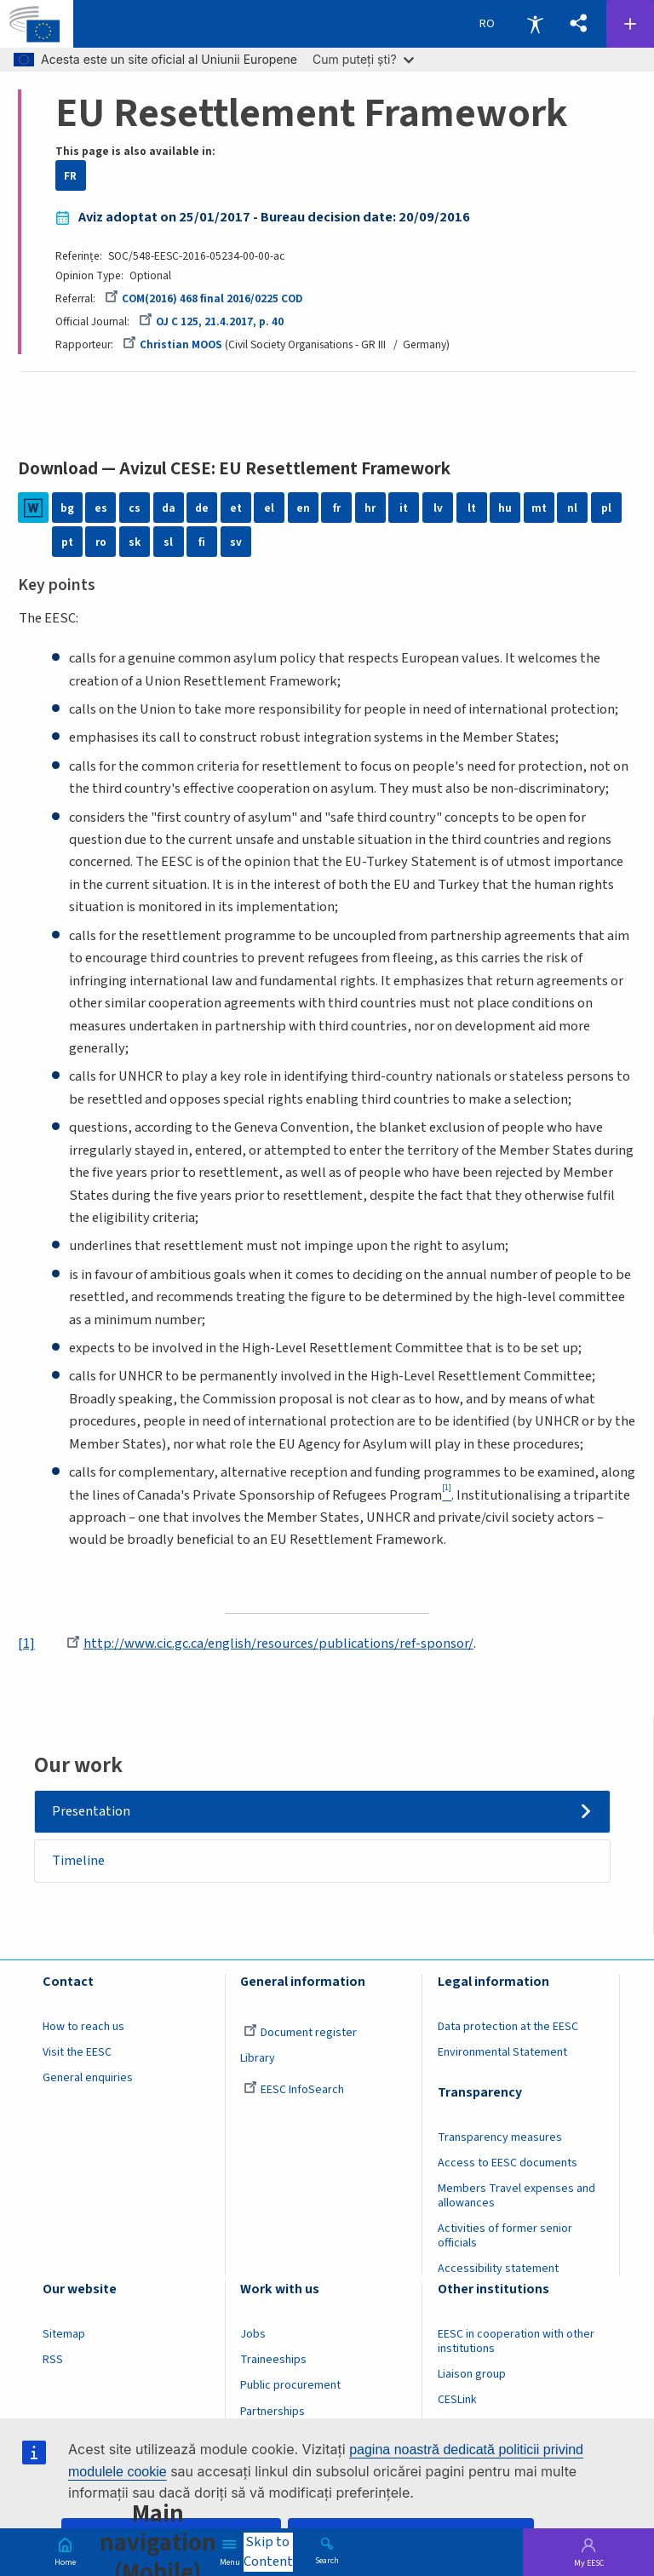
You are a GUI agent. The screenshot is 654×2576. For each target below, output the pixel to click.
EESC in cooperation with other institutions (516, 2342)
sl (168, 542)
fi (201, 542)
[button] (578, 24)
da (168, 508)
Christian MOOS (172, 344)
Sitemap (64, 2335)
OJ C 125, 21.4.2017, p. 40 (211, 321)
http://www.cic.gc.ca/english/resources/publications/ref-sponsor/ (269, 1643)
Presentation (92, 1811)
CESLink (457, 2401)
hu (505, 508)
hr (370, 508)
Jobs (253, 2335)
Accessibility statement (498, 2269)
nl (572, 508)
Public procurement (290, 2386)
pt (67, 542)
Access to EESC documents (507, 2163)
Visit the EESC (77, 2053)
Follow (630, 24)
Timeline (79, 1861)
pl (606, 508)
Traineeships (273, 2360)
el (269, 508)
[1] (26, 1643)
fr (337, 508)
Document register (300, 2033)
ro (100, 542)
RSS (53, 2360)
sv (236, 542)
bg (67, 508)
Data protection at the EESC (508, 2027)
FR (70, 176)
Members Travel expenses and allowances (516, 2196)
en (303, 508)
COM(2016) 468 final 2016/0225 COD (203, 298)
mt (539, 508)
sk (135, 542)
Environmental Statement (502, 2053)
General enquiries (88, 2078)
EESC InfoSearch (294, 2090)
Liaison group (472, 2375)
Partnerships (272, 2412)
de (202, 508)
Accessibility (535, 24)
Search (327, 2560)
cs (135, 508)
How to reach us (83, 2027)
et (236, 508)
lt (472, 508)
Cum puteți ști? (363, 59)
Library (257, 2059)
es (101, 508)
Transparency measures (500, 2138)
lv (438, 508)
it (403, 508)
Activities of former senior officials (505, 2236)
